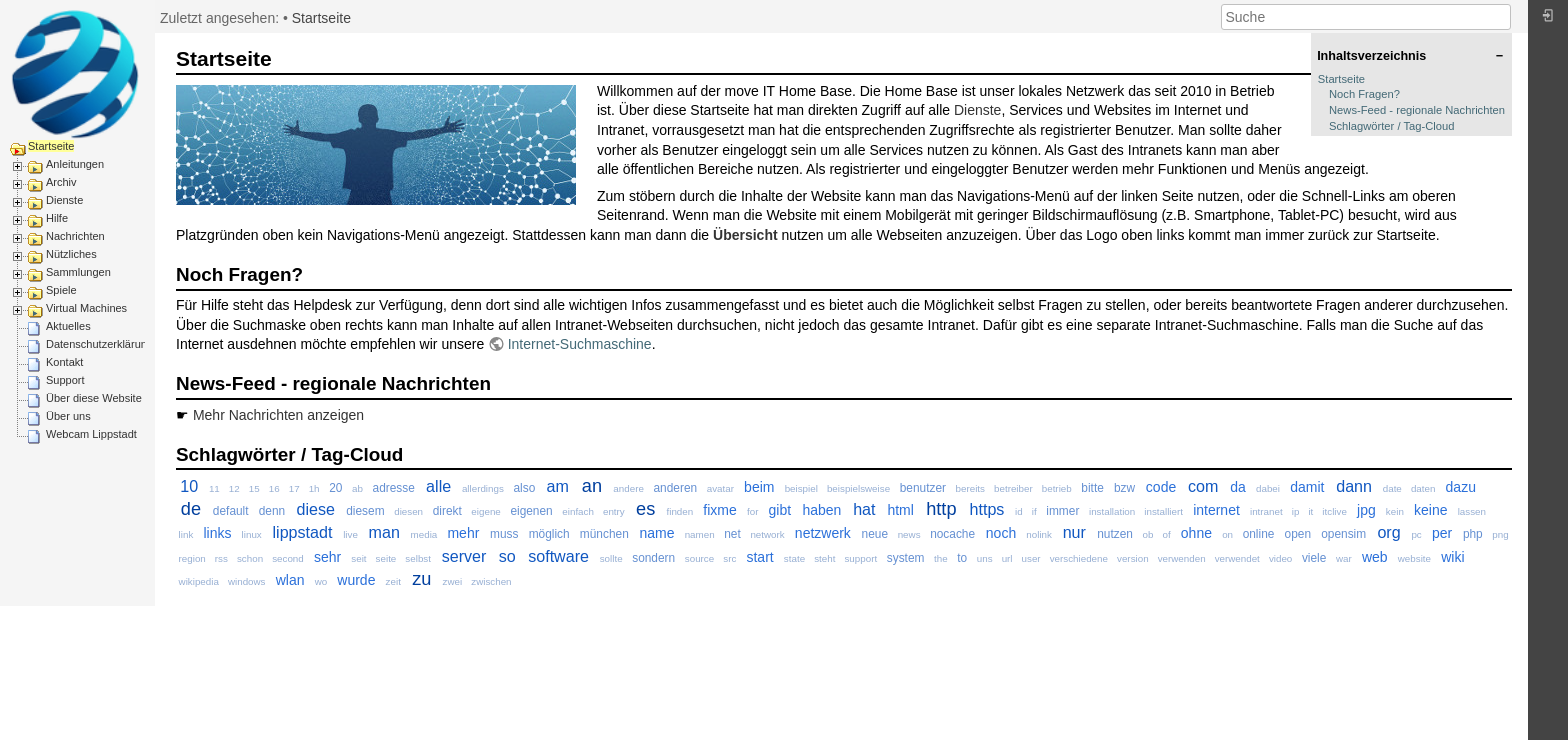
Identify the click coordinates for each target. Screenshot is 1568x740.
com (1203, 486)
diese (315, 509)
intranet (1266, 511)
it (1310, 511)
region (192, 558)
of (1166, 534)
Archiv (61, 182)
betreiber (1013, 488)
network (767, 534)
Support (65, 380)
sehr (327, 557)
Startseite (51, 146)
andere (628, 488)
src (729, 558)
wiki (1452, 557)
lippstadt (302, 532)
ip (1296, 511)
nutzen (1115, 534)
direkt (447, 511)
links (217, 533)
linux (252, 534)
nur (1074, 532)
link (186, 534)
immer (1062, 511)
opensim (1343, 534)
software (558, 556)
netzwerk (823, 533)
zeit (393, 581)
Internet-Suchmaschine (580, 344)
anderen (675, 488)
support (860, 558)
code (1161, 487)
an (592, 486)
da (1238, 487)
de (191, 509)
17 (294, 488)
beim (759, 487)
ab (357, 488)
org (1388, 532)
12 (234, 488)
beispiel (801, 488)
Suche (1500, 17)
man (384, 532)
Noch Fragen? (1364, 94)
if (1034, 511)
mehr (463, 533)
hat (864, 509)
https (986, 509)
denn (272, 511)
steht (824, 558)
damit (1307, 487)
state (794, 558)
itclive (1334, 511)
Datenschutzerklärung (99, 344)
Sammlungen (78, 272)
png (1500, 534)
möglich (549, 534)
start (759, 557)
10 (189, 486)
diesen (408, 511)
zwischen (491, 581)
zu (421, 579)
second (288, 558)
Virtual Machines (86, 308)
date (1392, 488)
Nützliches (71, 254)
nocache (952, 534)
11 (214, 488)
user (1031, 558)
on (1227, 534)
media (424, 534)
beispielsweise (858, 488)
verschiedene (1079, 558)
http (941, 509)
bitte (1092, 488)
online (1259, 534)
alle (438, 486)
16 (274, 488)
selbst (418, 558)
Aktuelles (68, 326)
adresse (394, 488)
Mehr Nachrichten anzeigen (278, 415)
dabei (1268, 488)
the (941, 558)
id (1019, 511)
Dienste (64, 200)
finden (680, 511)
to (962, 558)
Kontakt (64, 362)
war (1344, 558)
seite (386, 558)
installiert (1163, 511)
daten (1423, 488)
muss (504, 534)
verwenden (1182, 558)
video (1280, 558)
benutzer (923, 488)
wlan (290, 580)
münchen (604, 534)
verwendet (1237, 558)
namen (700, 534)
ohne (1196, 533)
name (656, 533)
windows (247, 581)
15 (254, 488)
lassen (1472, 511)
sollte (611, 558)
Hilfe (57, 218)
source (699, 558)
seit (358, 558)
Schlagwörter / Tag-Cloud (1391, 126)
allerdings (483, 488)
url (1007, 558)
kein (1395, 511)
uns (985, 558)
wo (321, 581)
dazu (1461, 487)
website (1414, 558)
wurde (356, 580)
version (1133, 558)
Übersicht (745, 235)
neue (875, 534)
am (558, 486)
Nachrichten (75, 236)
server (464, 556)
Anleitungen (75, 164)
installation (1112, 511)
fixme (719, 510)
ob (1148, 534)
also (524, 488)
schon (250, 558)
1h (314, 488)
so (507, 556)
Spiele (61, 290)
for (752, 511)
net (732, 534)
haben (821, 510)
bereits (970, 488)
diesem (365, 511)
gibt (780, 510)
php (1473, 534)
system (906, 558)
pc (1416, 534)
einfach (578, 511)
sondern (653, 558)
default (231, 511)
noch (1001, 533)
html (900, 510)
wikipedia (199, 581)
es (645, 509)
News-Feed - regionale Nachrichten (1417, 110)
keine (1430, 510)
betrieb (1057, 488)
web (1375, 557)
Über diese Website (94, 398)
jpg (1366, 510)
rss (221, 558)
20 (335, 488)
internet (1216, 510)
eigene (485, 511)
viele (1314, 558)
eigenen (531, 511)
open (1298, 534)
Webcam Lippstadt (91, 434)
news (909, 534)
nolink (1039, 534)
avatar (720, 488)
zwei (453, 581)
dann (1354, 486)
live (350, 534)
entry (614, 511)
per (1442, 533)
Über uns (68, 416)
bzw (1124, 488)
